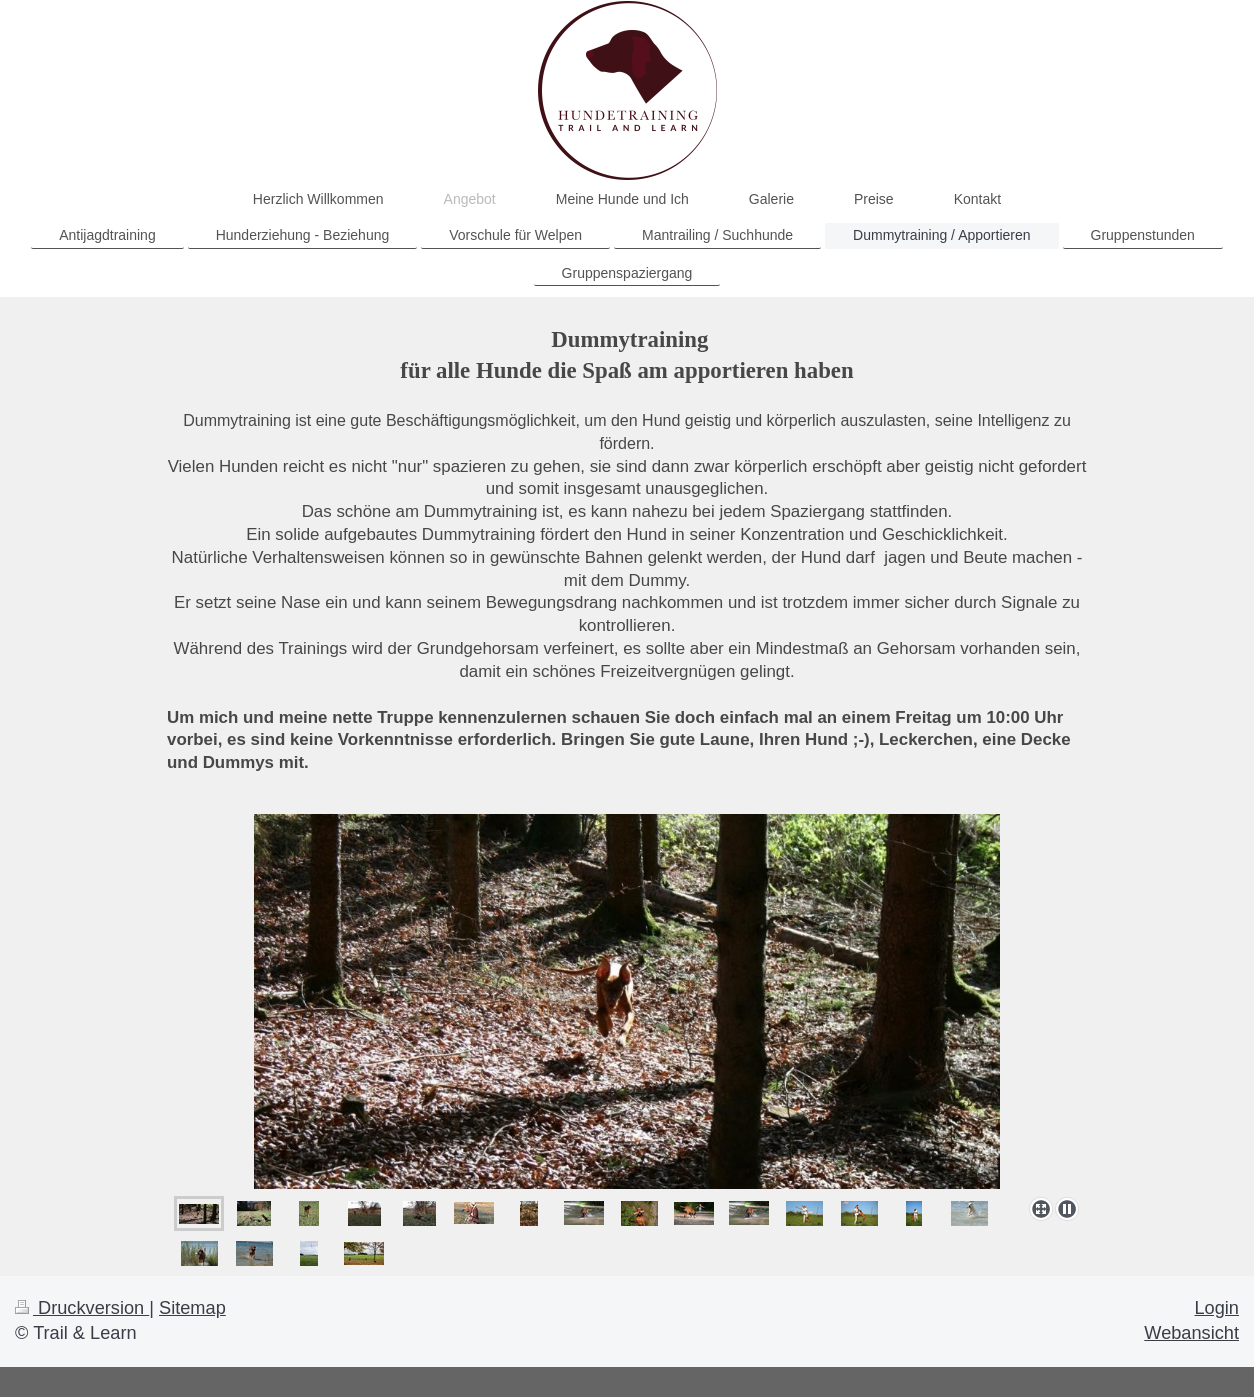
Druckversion (82, 1308)
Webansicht (1191, 1333)
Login (1216, 1308)
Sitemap (192, 1308)
